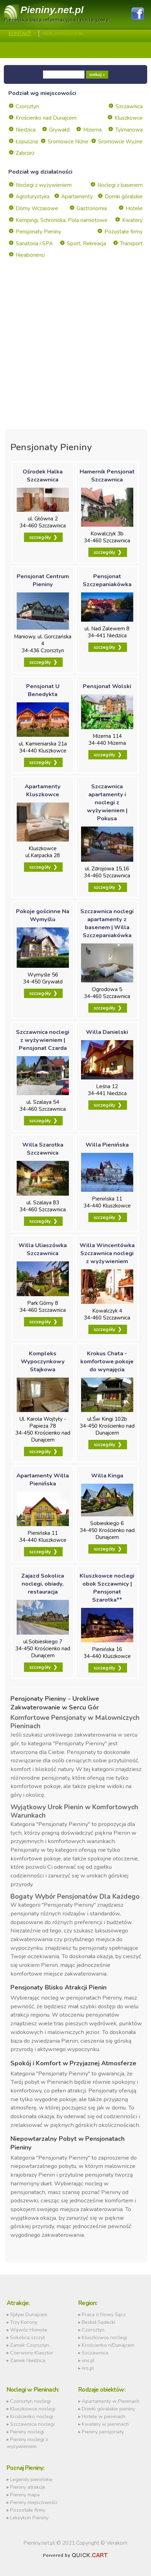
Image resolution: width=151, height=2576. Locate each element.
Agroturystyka (32, 196)
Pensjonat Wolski (107, 686)
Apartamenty (77, 196)
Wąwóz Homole (28, 2329)
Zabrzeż (25, 153)
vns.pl (88, 2360)
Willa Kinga (107, 1476)
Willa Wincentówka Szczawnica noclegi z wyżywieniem (107, 1253)
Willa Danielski (107, 1032)
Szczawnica (129, 106)
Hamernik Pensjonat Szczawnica (107, 476)
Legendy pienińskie (31, 2479)
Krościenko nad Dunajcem (46, 117)
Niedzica (25, 129)
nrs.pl (88, 2367)
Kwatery (132, 220)
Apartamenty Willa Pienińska (42, 1480)
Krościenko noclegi (31, 2416)
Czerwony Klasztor (31, 2352)
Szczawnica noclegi (32, 2424)
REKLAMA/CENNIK (63, 33)
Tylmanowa (129, 129)
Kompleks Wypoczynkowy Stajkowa (43, 1361)
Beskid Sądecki (98, 2322)
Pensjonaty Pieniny (38, 231)
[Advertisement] (75, 353)
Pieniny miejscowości (33, 2502)
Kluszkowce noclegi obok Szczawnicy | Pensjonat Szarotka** (107, 1588)
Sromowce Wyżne (120, 141)
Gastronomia (92, 208)
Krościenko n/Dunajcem (108, 2345)
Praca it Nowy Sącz (104, 2314)
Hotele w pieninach (103, 2416)
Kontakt (20, 33)
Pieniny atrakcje (27, 2486)
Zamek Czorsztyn (29, 2345)
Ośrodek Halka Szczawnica (43, 476)
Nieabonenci (30, 255)
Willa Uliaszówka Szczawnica (42, 1249)
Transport (131, 243)
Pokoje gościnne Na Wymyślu (42, 915)
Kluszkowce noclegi (104, 2337)
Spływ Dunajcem (28, 2314)
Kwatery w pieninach (105, 2424)
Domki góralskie (124, 196)
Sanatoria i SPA (34, 243)
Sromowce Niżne (68, 141)
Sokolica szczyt (27, 2337)
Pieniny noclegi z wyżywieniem (27, 2443)
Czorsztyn (27, 106)
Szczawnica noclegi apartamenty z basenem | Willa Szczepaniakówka (107, 923)
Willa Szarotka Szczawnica (42, 1149)
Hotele (134, 208)
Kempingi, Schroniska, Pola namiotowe (62, 220)
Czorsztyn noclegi (30, 2401)
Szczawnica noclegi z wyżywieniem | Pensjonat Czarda (42, 1040)
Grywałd (59, 129)
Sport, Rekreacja (86, 243)
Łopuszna (27, 141)
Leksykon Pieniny (29, 2517)
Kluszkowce (128, 117)
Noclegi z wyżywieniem (44, 185)
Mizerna (92, 129)
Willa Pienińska (107, 1145)
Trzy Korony (23, 2322)
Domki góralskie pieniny (108, 2408)
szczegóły (40, 537)
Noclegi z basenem (120, 185)
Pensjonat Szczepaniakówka (107, 580)
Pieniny (52, 10)
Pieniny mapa (25, 2494)
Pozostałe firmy (123, 231)
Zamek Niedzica (27, 2360)
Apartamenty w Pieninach (111, 2401)
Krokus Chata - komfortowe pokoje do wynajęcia (107, 1361)
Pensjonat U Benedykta (42, 690)
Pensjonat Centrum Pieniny (43, 580)
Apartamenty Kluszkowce (43, 790)
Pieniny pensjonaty (103, 2431)
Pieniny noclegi (27, 2431)
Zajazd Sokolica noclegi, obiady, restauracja (42, 1584)
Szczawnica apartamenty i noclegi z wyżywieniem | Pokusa (107, 802)
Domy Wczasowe (37, 208)
